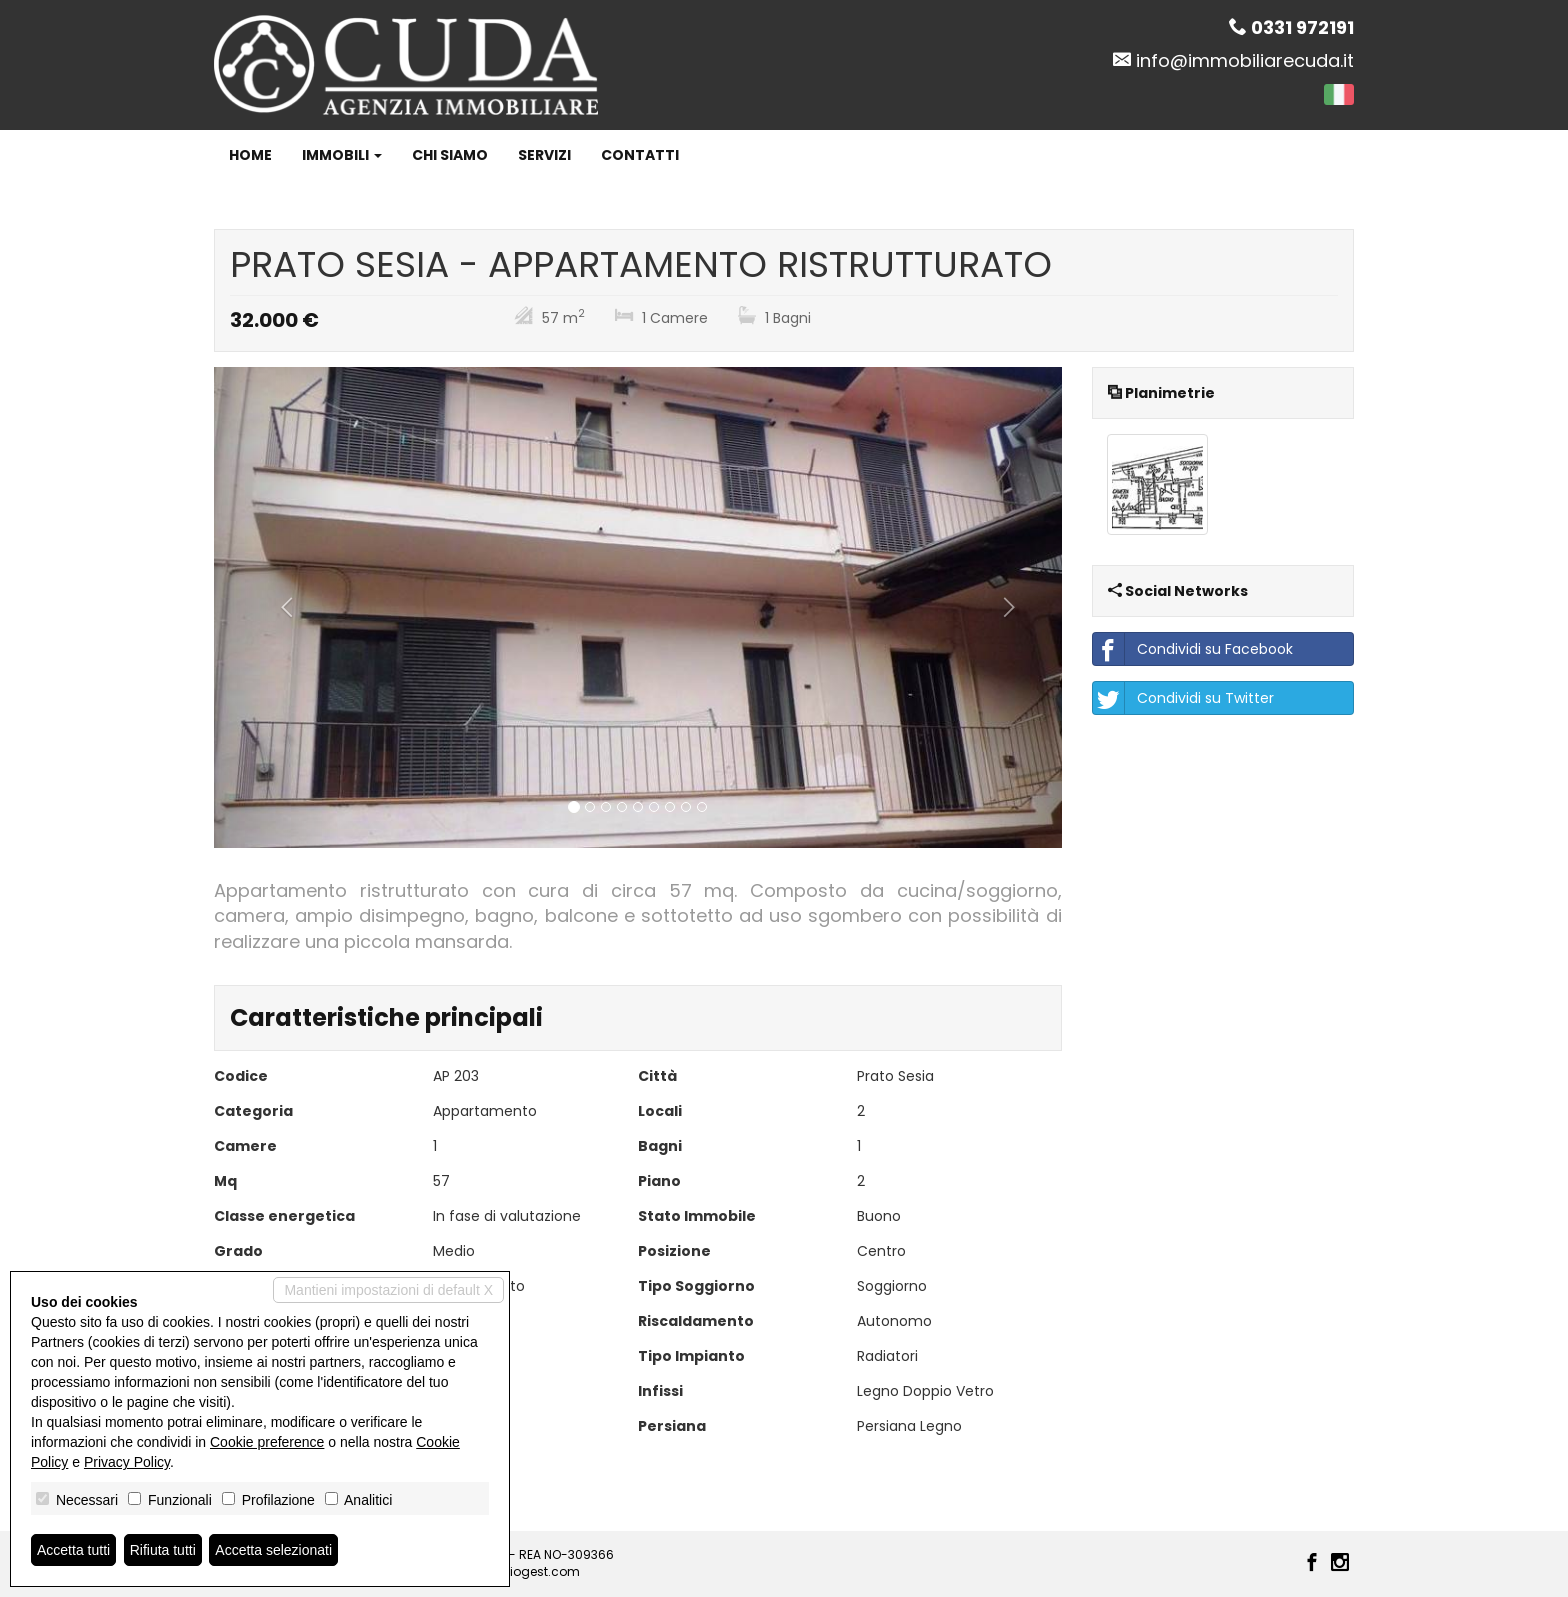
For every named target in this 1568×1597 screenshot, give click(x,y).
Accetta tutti (73, 1550)
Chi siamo (450, 155)
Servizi (544, 155)
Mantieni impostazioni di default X (388, 1290)
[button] (277, 607)
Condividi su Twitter (1183, 698)
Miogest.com (540, 1571)
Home (250, 155)
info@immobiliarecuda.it (1245, 60)
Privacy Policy (127, 1462)
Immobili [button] (342, 155)
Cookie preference (267, 1442)
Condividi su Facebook (1193, 649)
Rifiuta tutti (163, 1550)
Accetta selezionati (273, 1550)
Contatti (640, 155)
